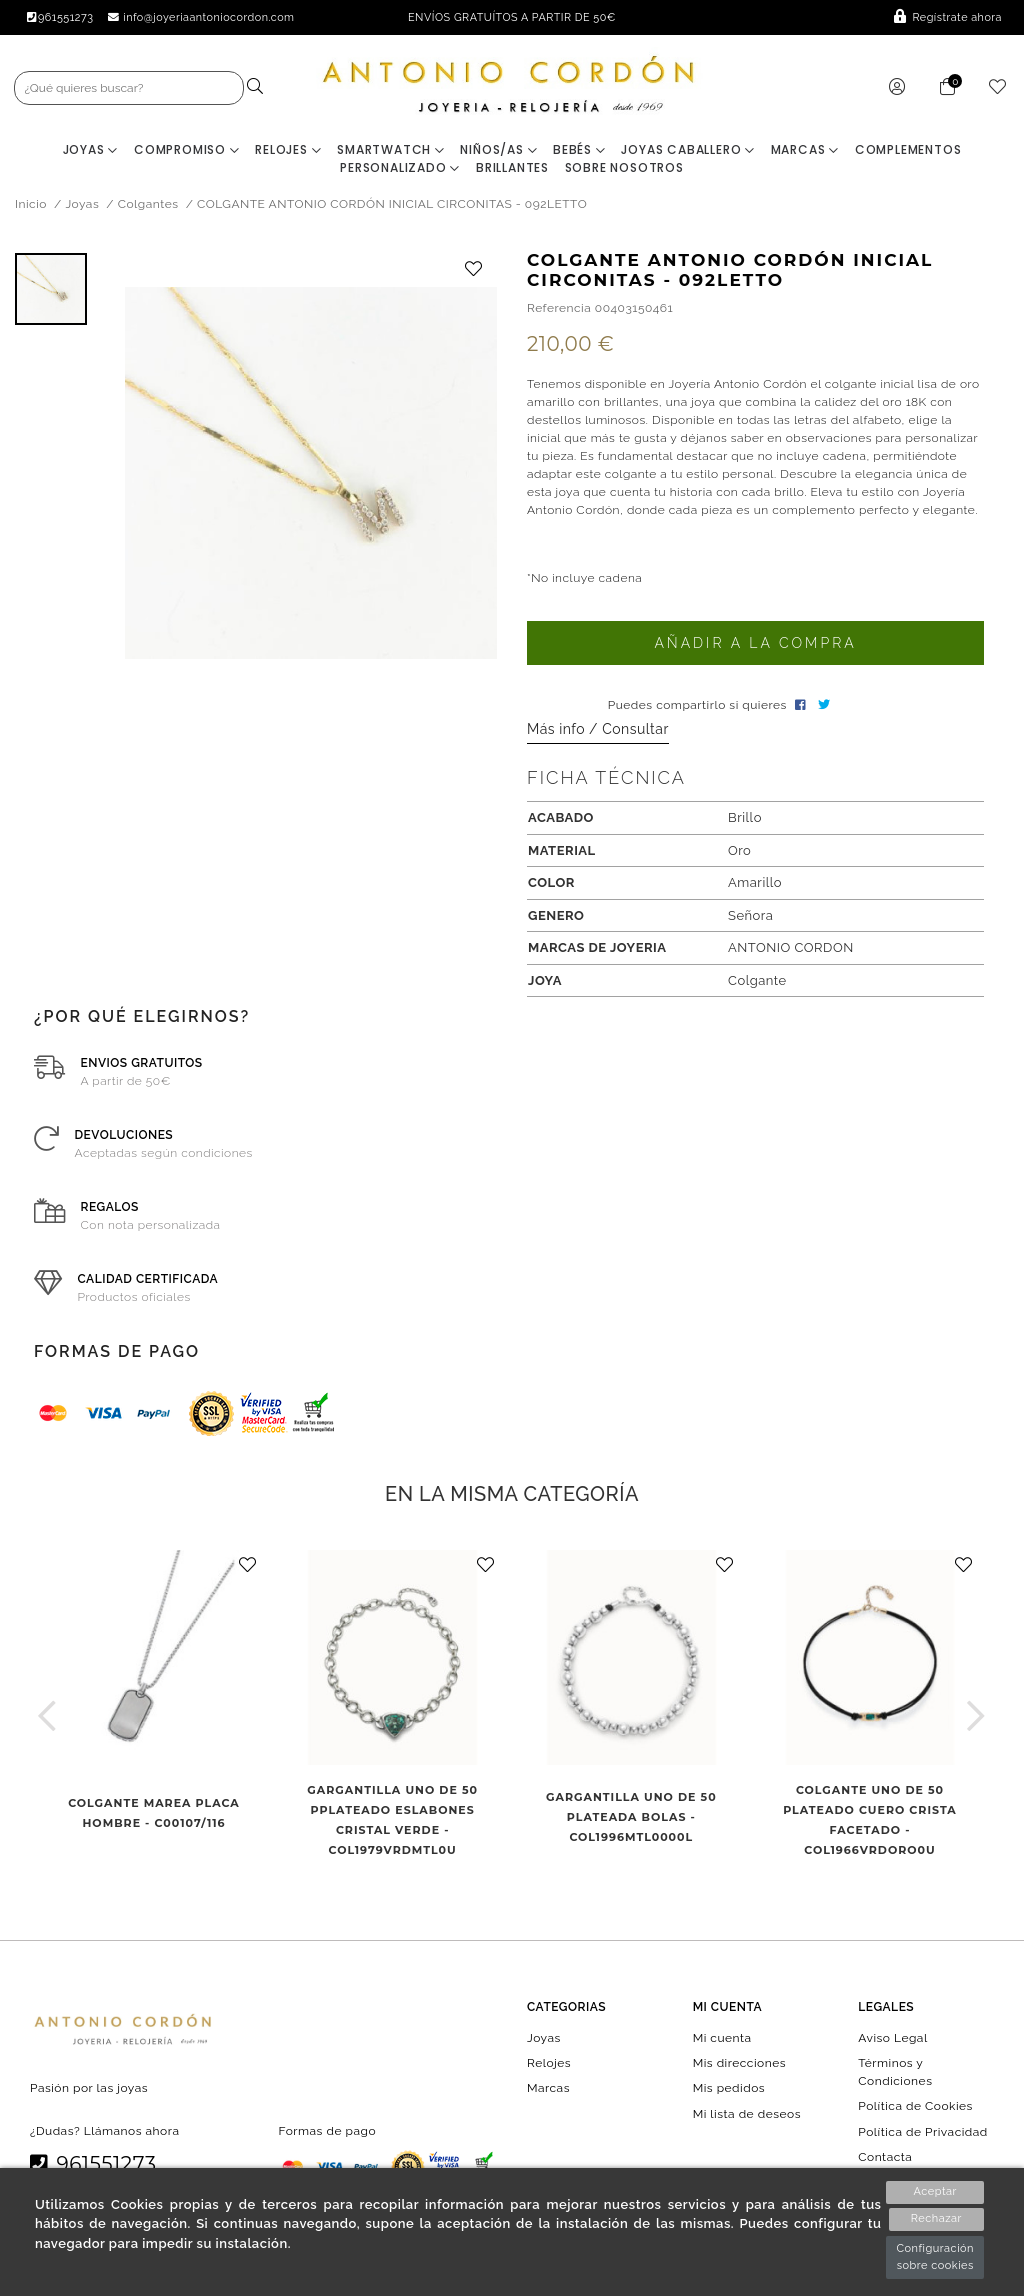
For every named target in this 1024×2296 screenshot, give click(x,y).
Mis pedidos (729, 2091)
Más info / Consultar (598, 732)
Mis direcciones (739, 2066)
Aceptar (935, 2191)
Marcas (805, 152)
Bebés (579, 152)
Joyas (91, 152)
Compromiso (187, 152)
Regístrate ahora (948, 17)
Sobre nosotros (624, 170)
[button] (47, 1718)
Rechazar (935, 2219)
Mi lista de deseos (747, 2116)
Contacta (885, 2159)
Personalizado (400, 170)
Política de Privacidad (923, 2134)
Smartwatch (391, 152)
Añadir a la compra (755, 646)
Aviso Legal (892, 2040)
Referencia (559, 310)
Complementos (908, 152)
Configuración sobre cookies (935, 2257)
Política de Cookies (915, 2109)
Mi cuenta (722, 2040)
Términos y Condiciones (895, 2075)
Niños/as (498, 152)
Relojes (288, 152)
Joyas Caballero (688, 152)
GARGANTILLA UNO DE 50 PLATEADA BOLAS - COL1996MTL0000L (631, 1819)
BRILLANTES (512, 170)
